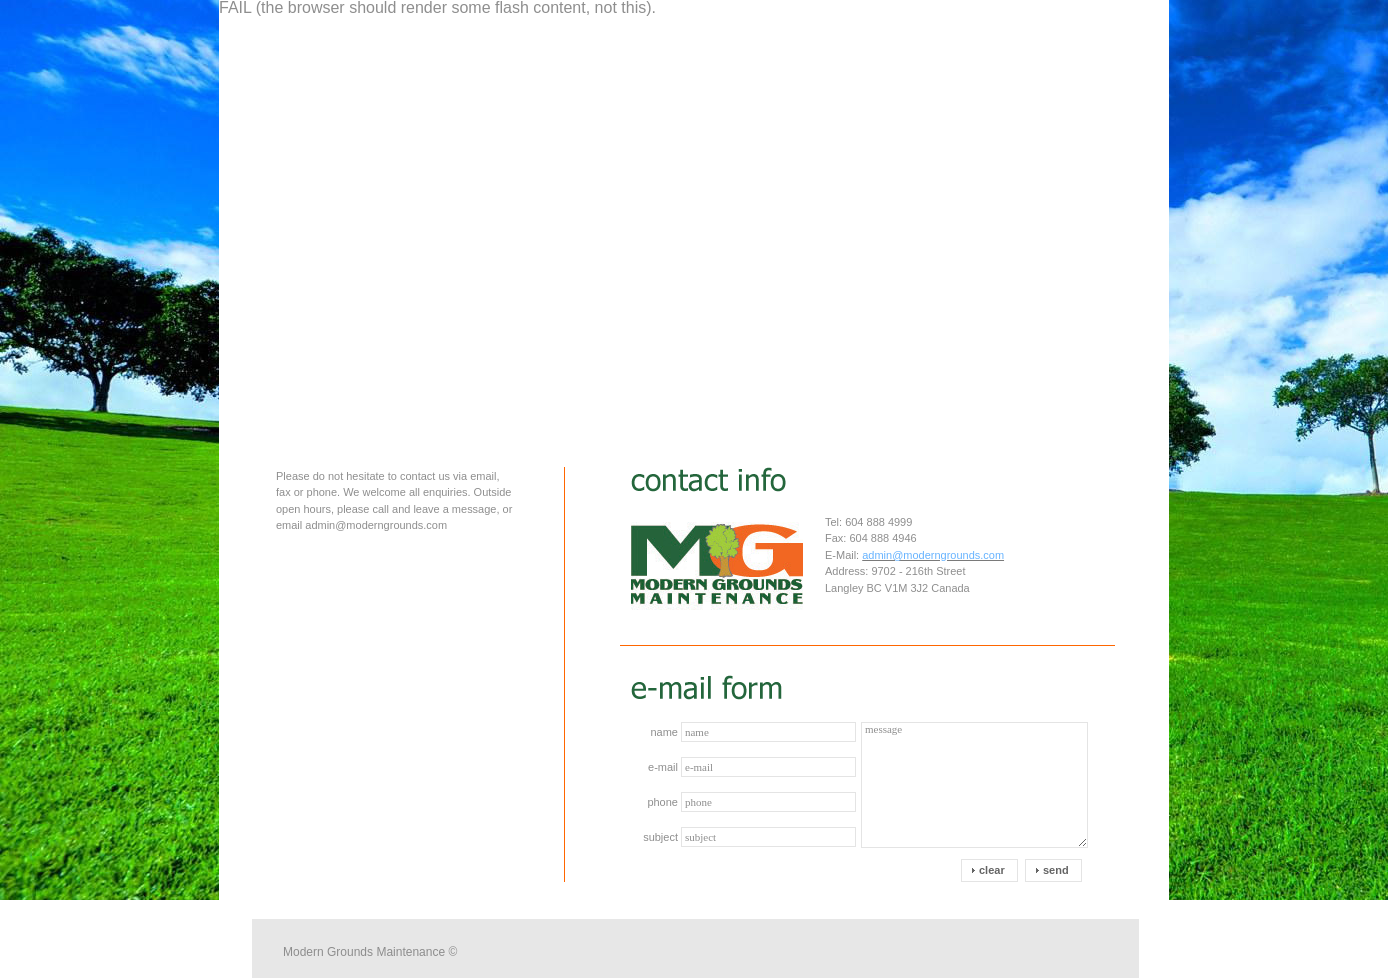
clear (992, 870)
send (1056, 870)
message (974, 785)
